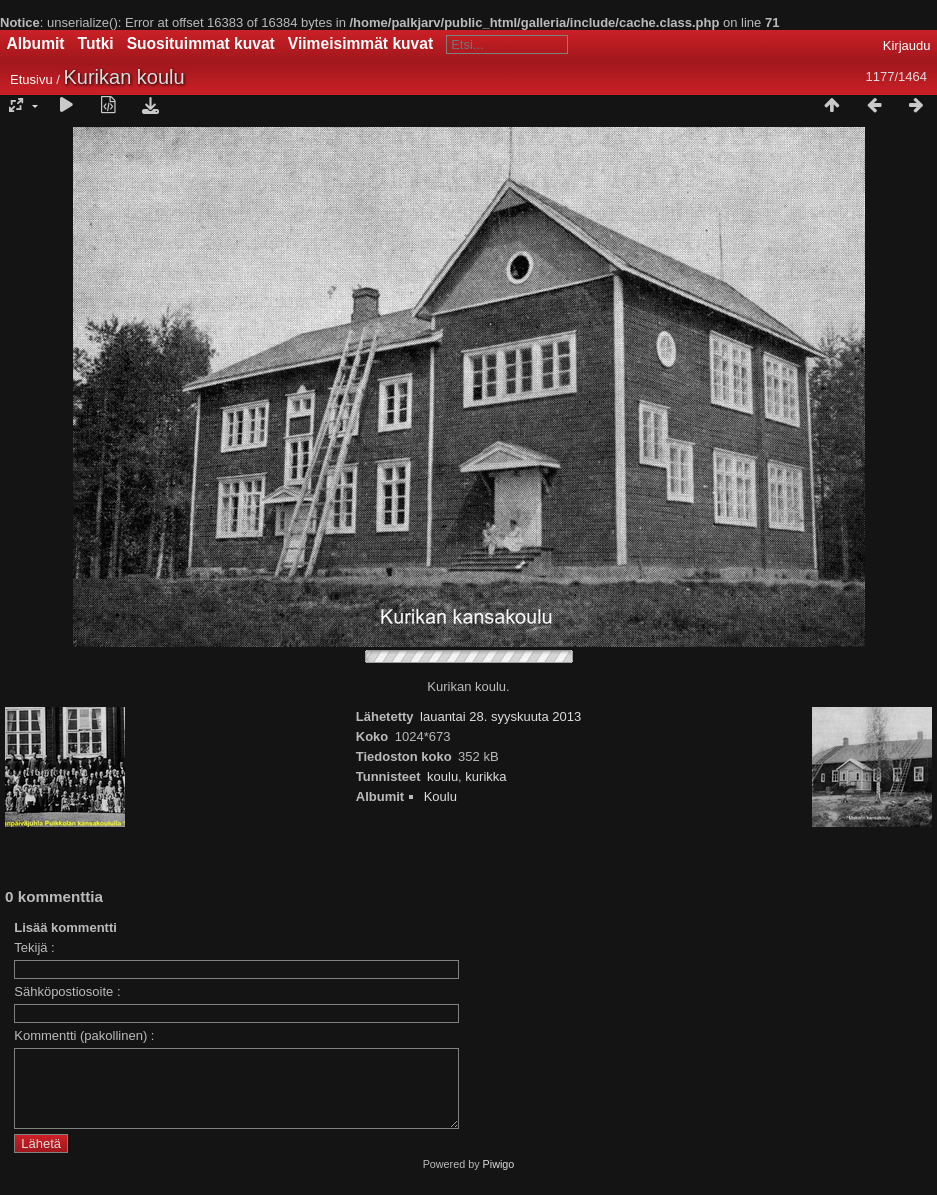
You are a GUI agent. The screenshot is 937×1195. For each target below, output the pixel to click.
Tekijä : (34, 947)
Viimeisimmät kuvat (360, 43)
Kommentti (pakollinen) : (84, 1035)
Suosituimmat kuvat (201, 43)
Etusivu (31, 79)
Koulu (440, 796)
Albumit (36, 43)
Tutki (96, 43)
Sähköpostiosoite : (67, 991)
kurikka (485, 776)
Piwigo (499, 1179)
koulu (442, 776)
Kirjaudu (907, 45)
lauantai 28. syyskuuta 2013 (500, 716)
